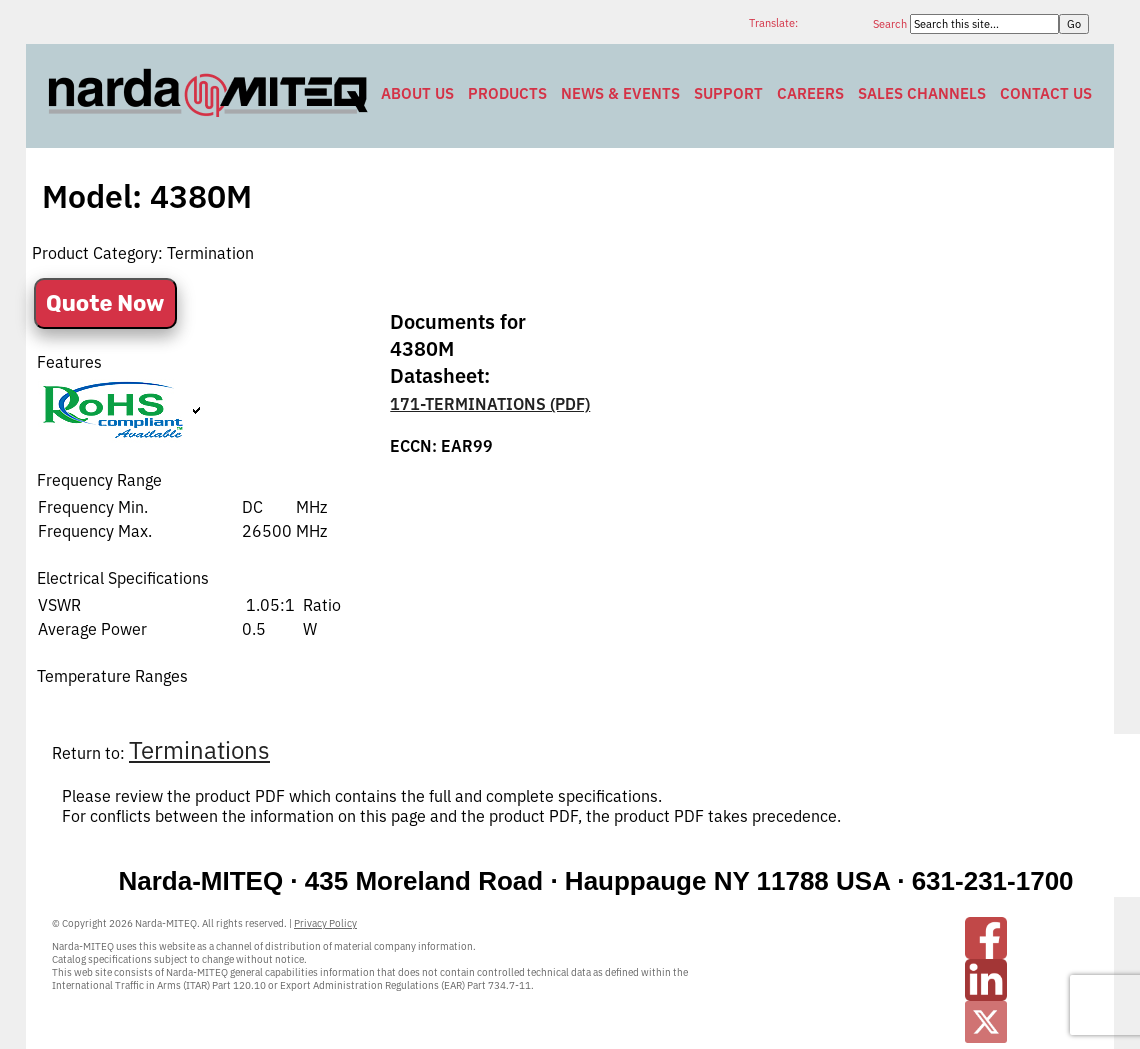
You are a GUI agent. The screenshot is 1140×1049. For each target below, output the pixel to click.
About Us (417, 93)
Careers (810, 93)
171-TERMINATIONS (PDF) (490, 404)
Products (507, 93)
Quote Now (105, 303)
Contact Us (1046, 93)
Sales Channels (922, 93)
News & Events (620, 93)
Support (728, 93)
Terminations (199, 750)
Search (891, 24)
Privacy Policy (325, 923)
